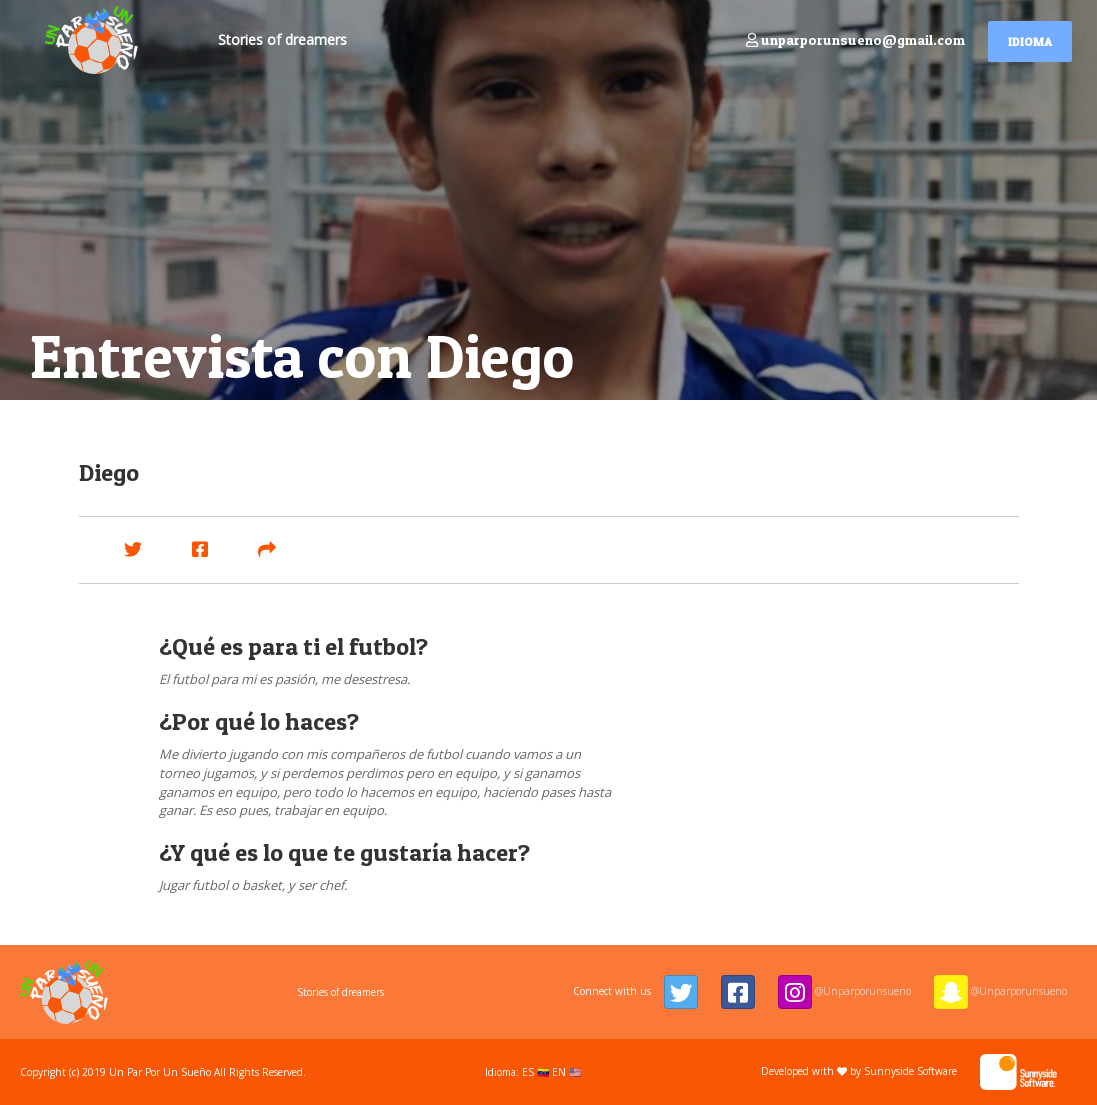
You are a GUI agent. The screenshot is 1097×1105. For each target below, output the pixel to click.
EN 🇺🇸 (566, 1072)
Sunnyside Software (960, 1071)
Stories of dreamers (282, 39)
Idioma (1030, 41)
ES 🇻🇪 (535, 1072)
